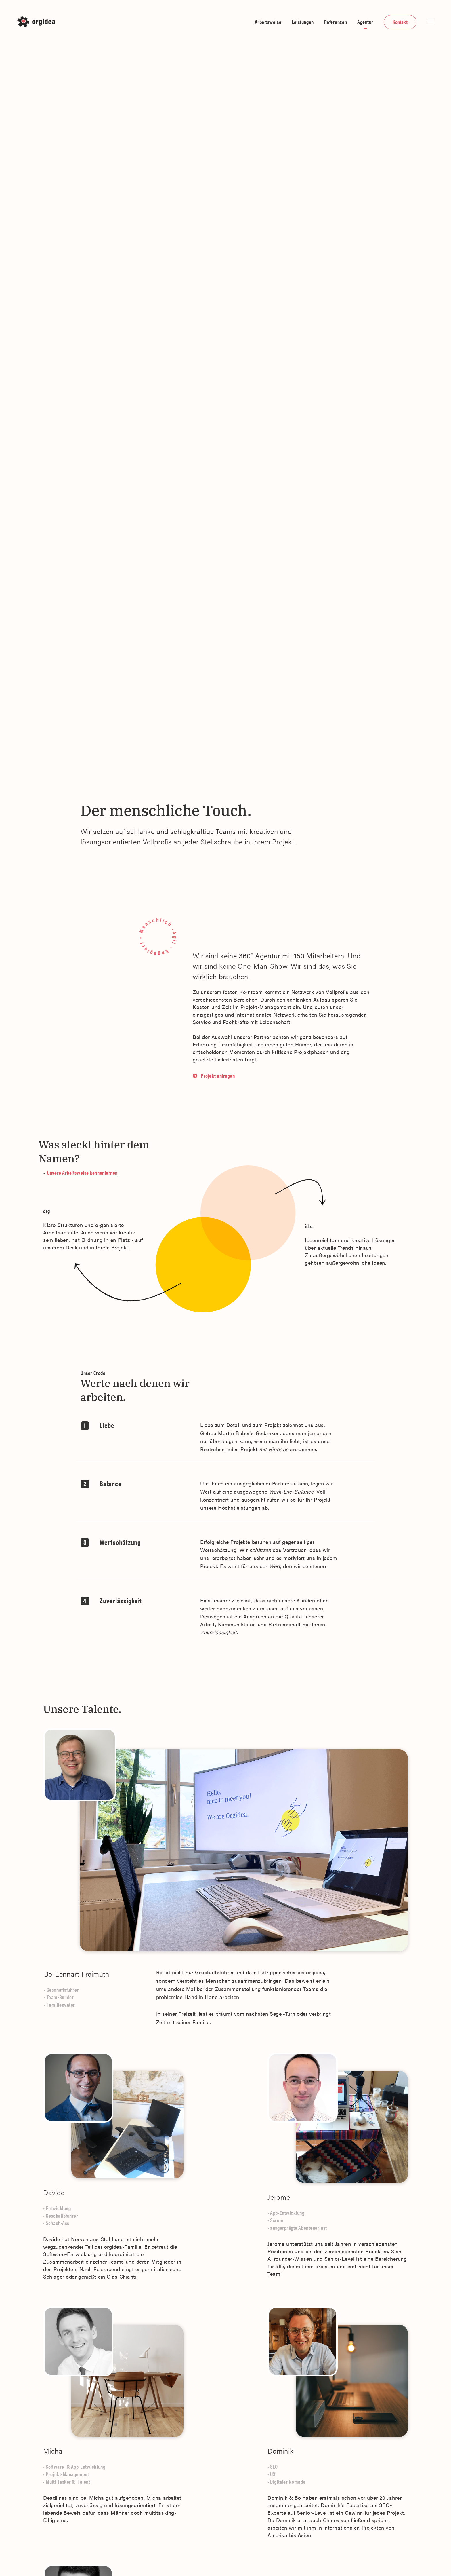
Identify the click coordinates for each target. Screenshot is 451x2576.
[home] (38, 22)
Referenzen (335, 21)
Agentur (365, 21)
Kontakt (400, 21)
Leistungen (303, 21)
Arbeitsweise (268, 21)
